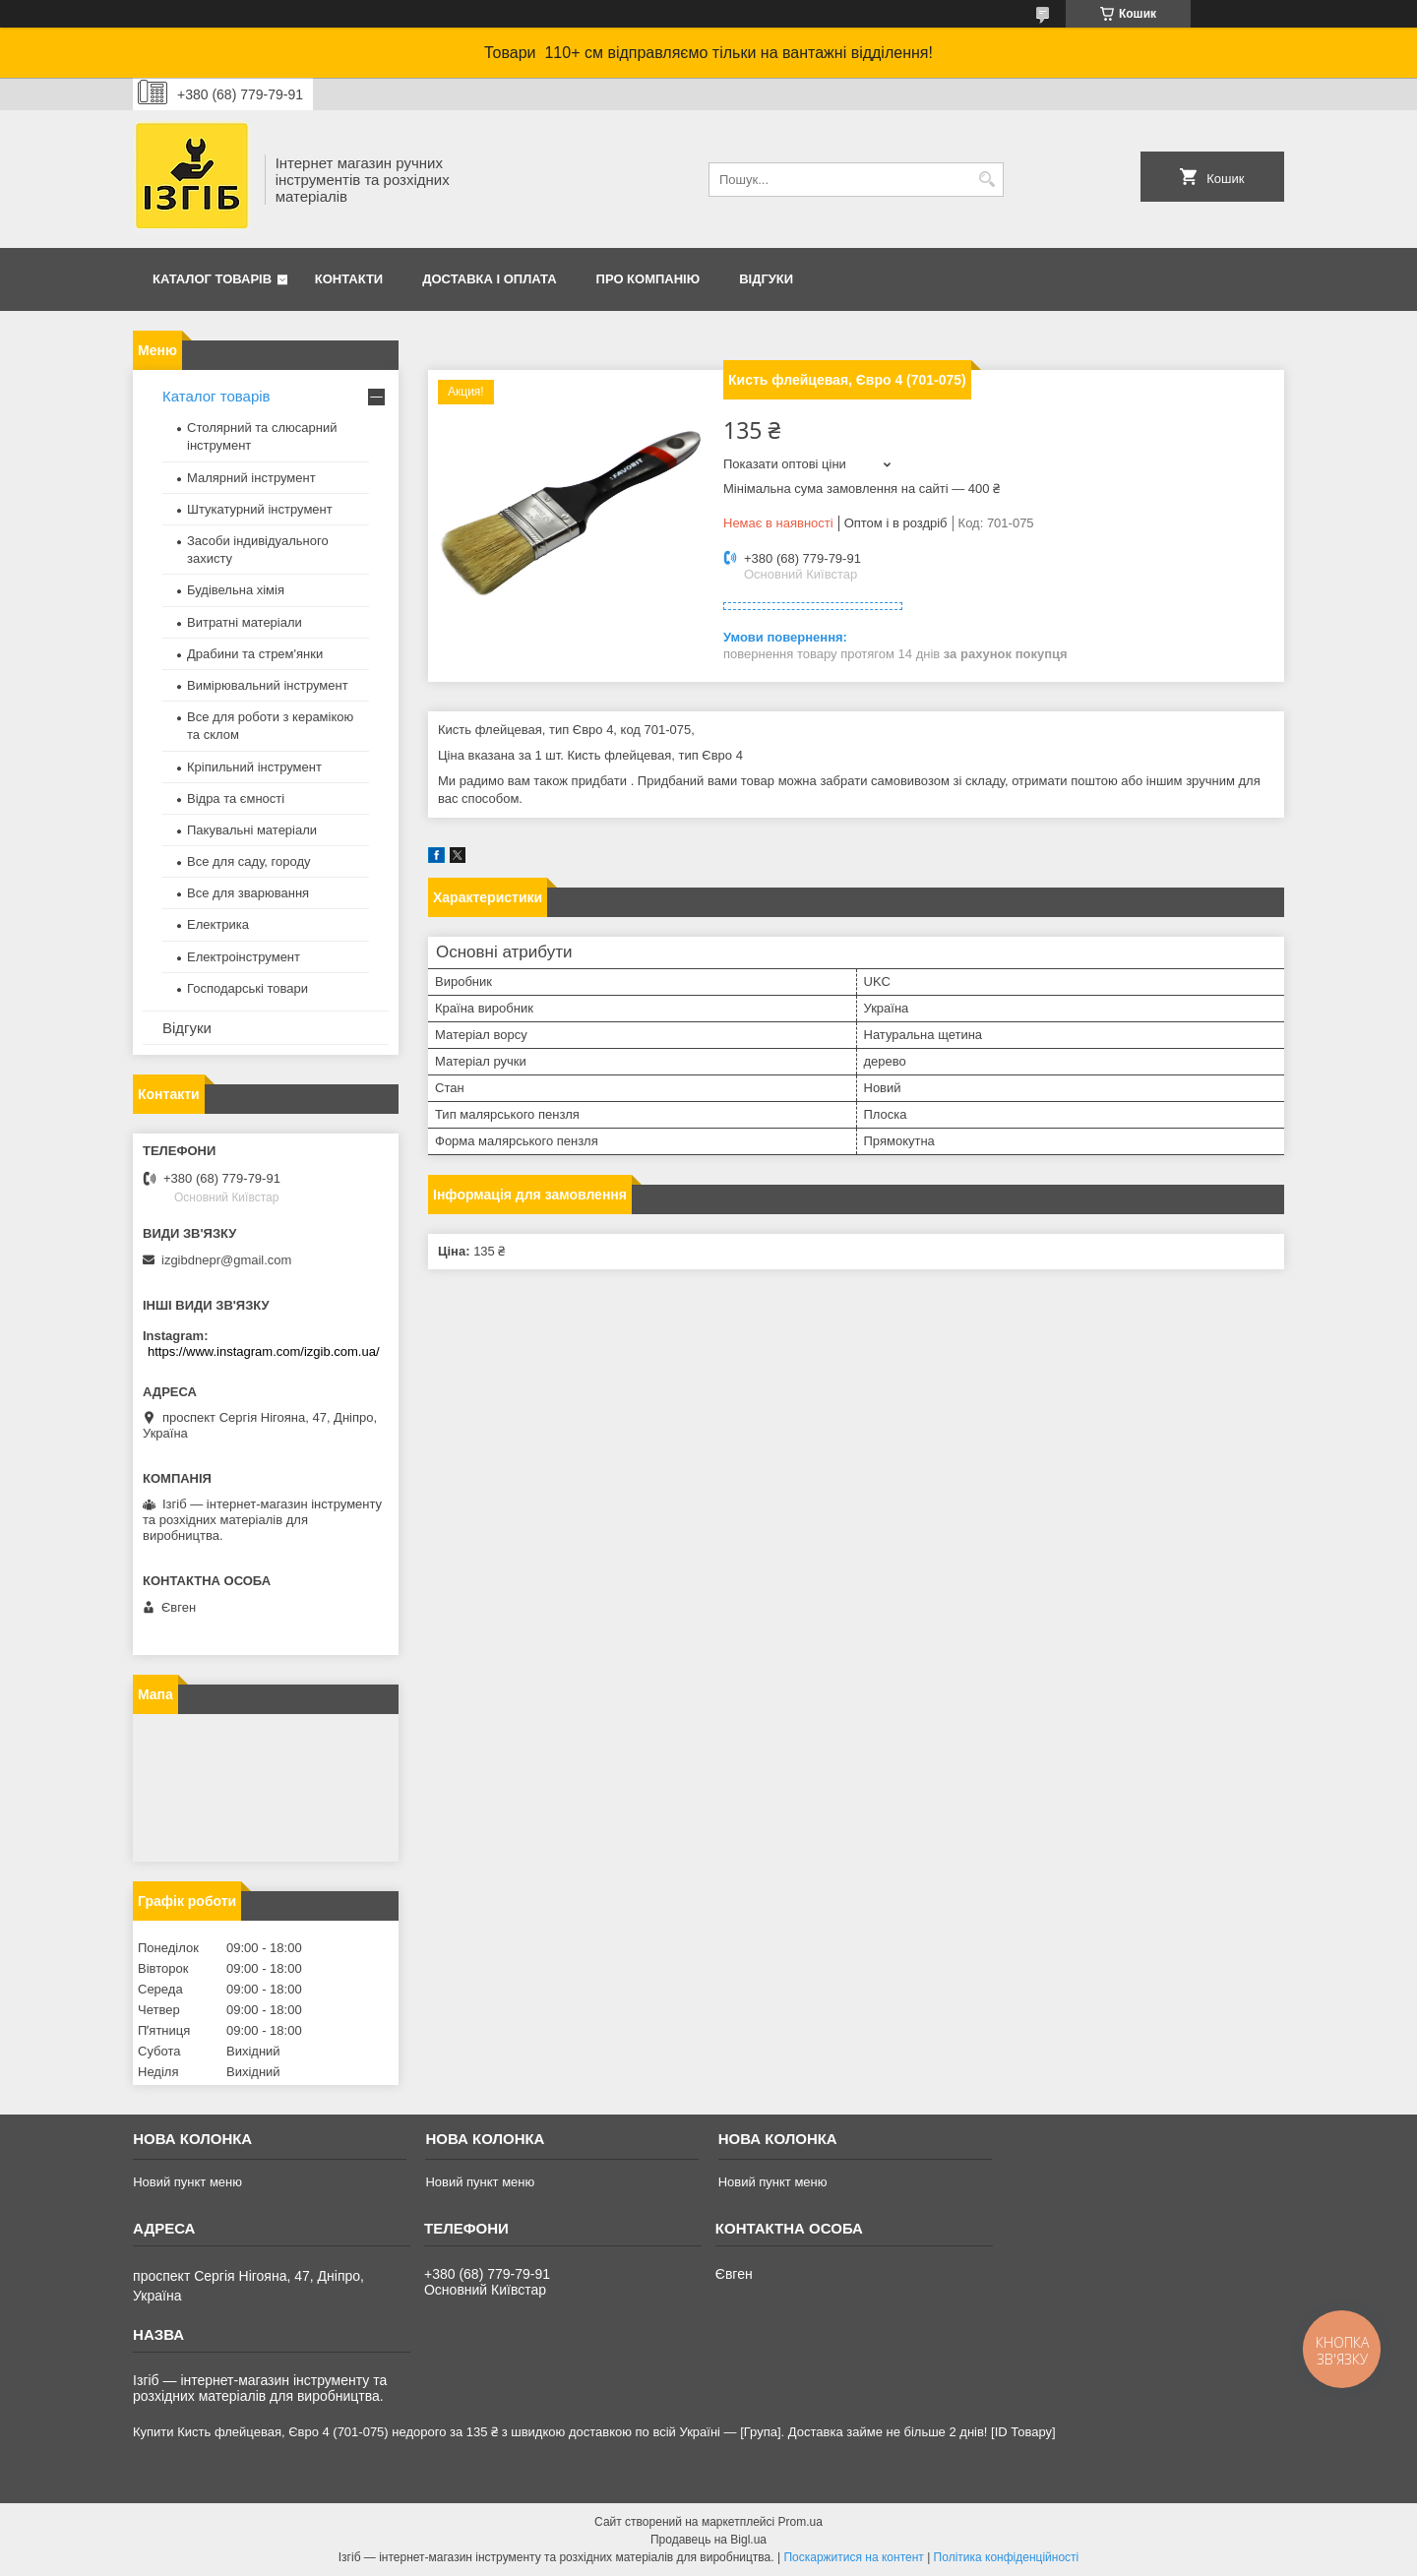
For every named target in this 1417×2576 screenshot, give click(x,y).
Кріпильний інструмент (254, 767)
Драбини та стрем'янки (255, 653)
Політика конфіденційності (1006, 2557)
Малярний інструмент (251, 477)
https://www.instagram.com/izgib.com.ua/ (264, 1351)
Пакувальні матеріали (252, 830)
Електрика (218, 924)
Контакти (349, 279)
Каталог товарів (212, 279)
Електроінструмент (243, 957)
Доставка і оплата (489, 279)
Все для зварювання (248, 893)
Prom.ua (800, 2522)
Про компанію (648, 279)
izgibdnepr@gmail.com (226, 1260)
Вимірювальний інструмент (267, 685)
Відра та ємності (235, 798)
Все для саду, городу (249, 861)
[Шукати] (986, 179)
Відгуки (766, 279)
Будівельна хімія (235, 590)
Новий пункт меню (187, 2182)
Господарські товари (247, 988)
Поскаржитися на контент (853, 2557)
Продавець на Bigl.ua (708, 2539)
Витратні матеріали (244, 622)
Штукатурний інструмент (260, 509)
